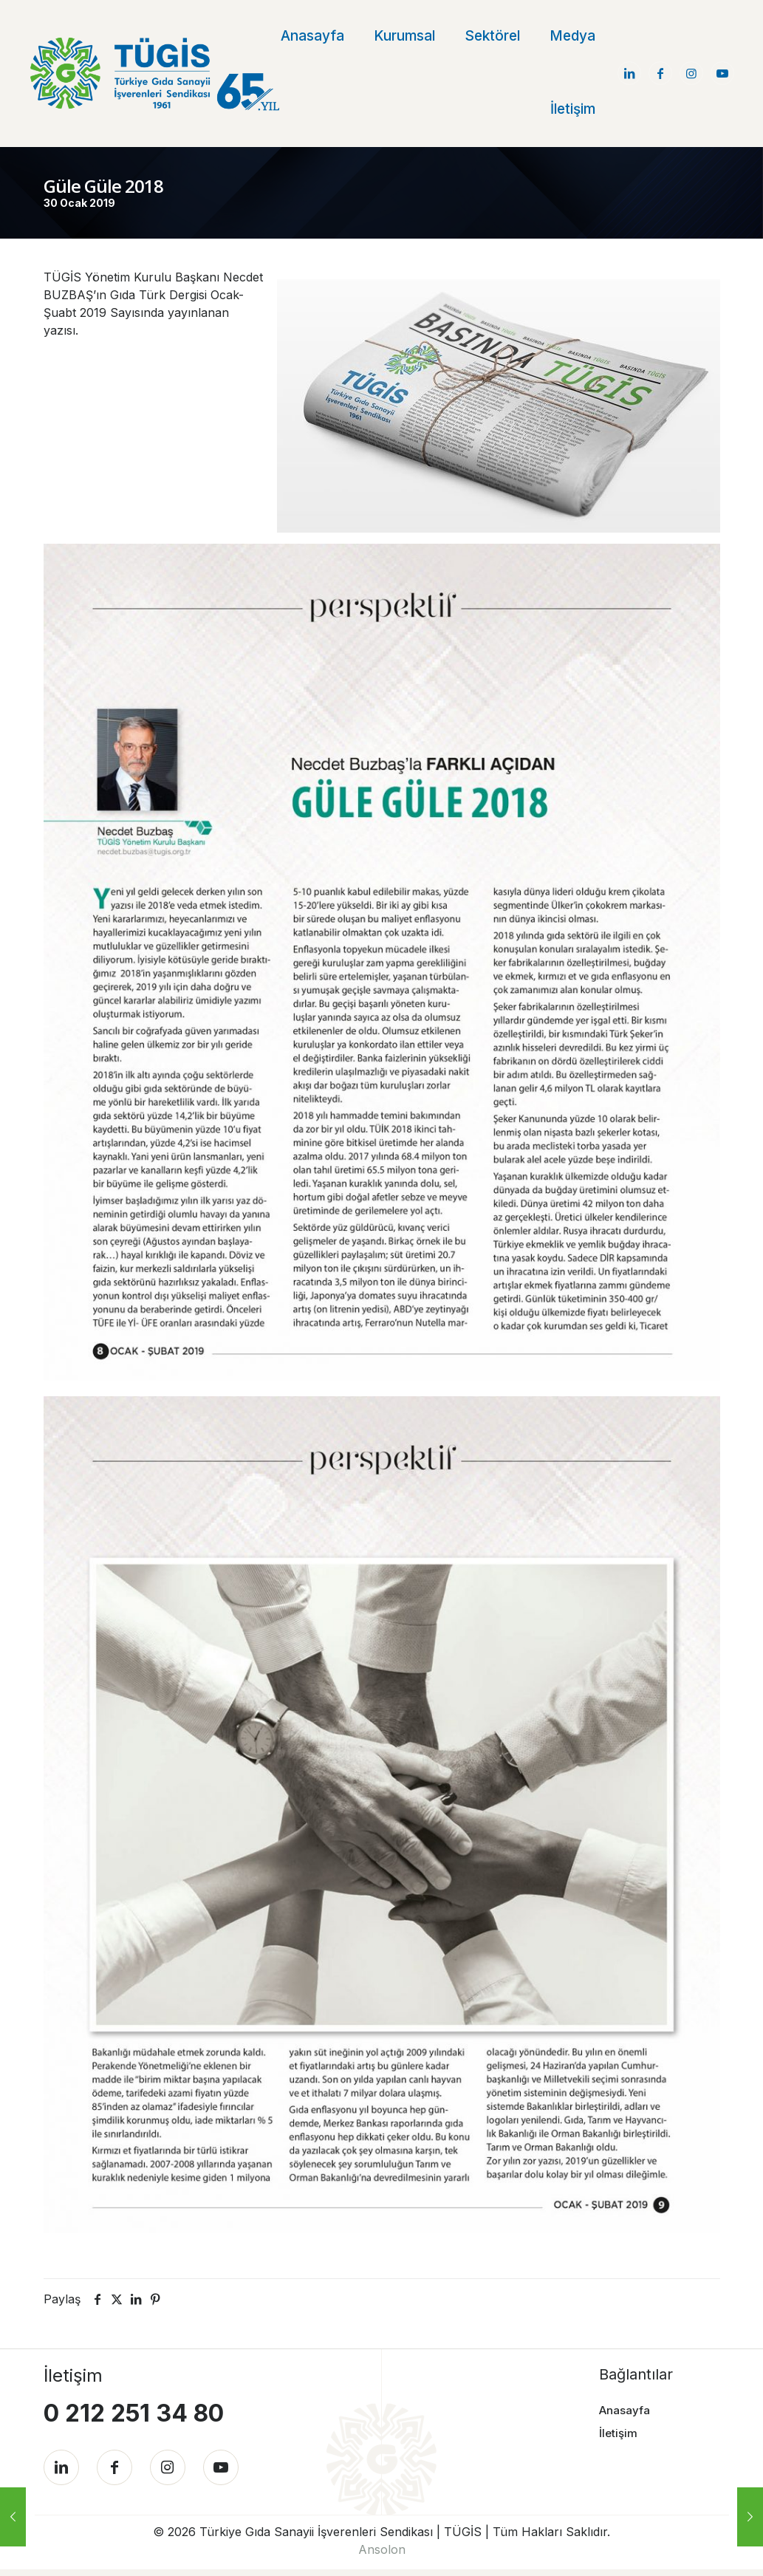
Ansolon (382, 2556)
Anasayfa (624, 2409)
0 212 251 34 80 (134, 2412)
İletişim (618, 2432)
